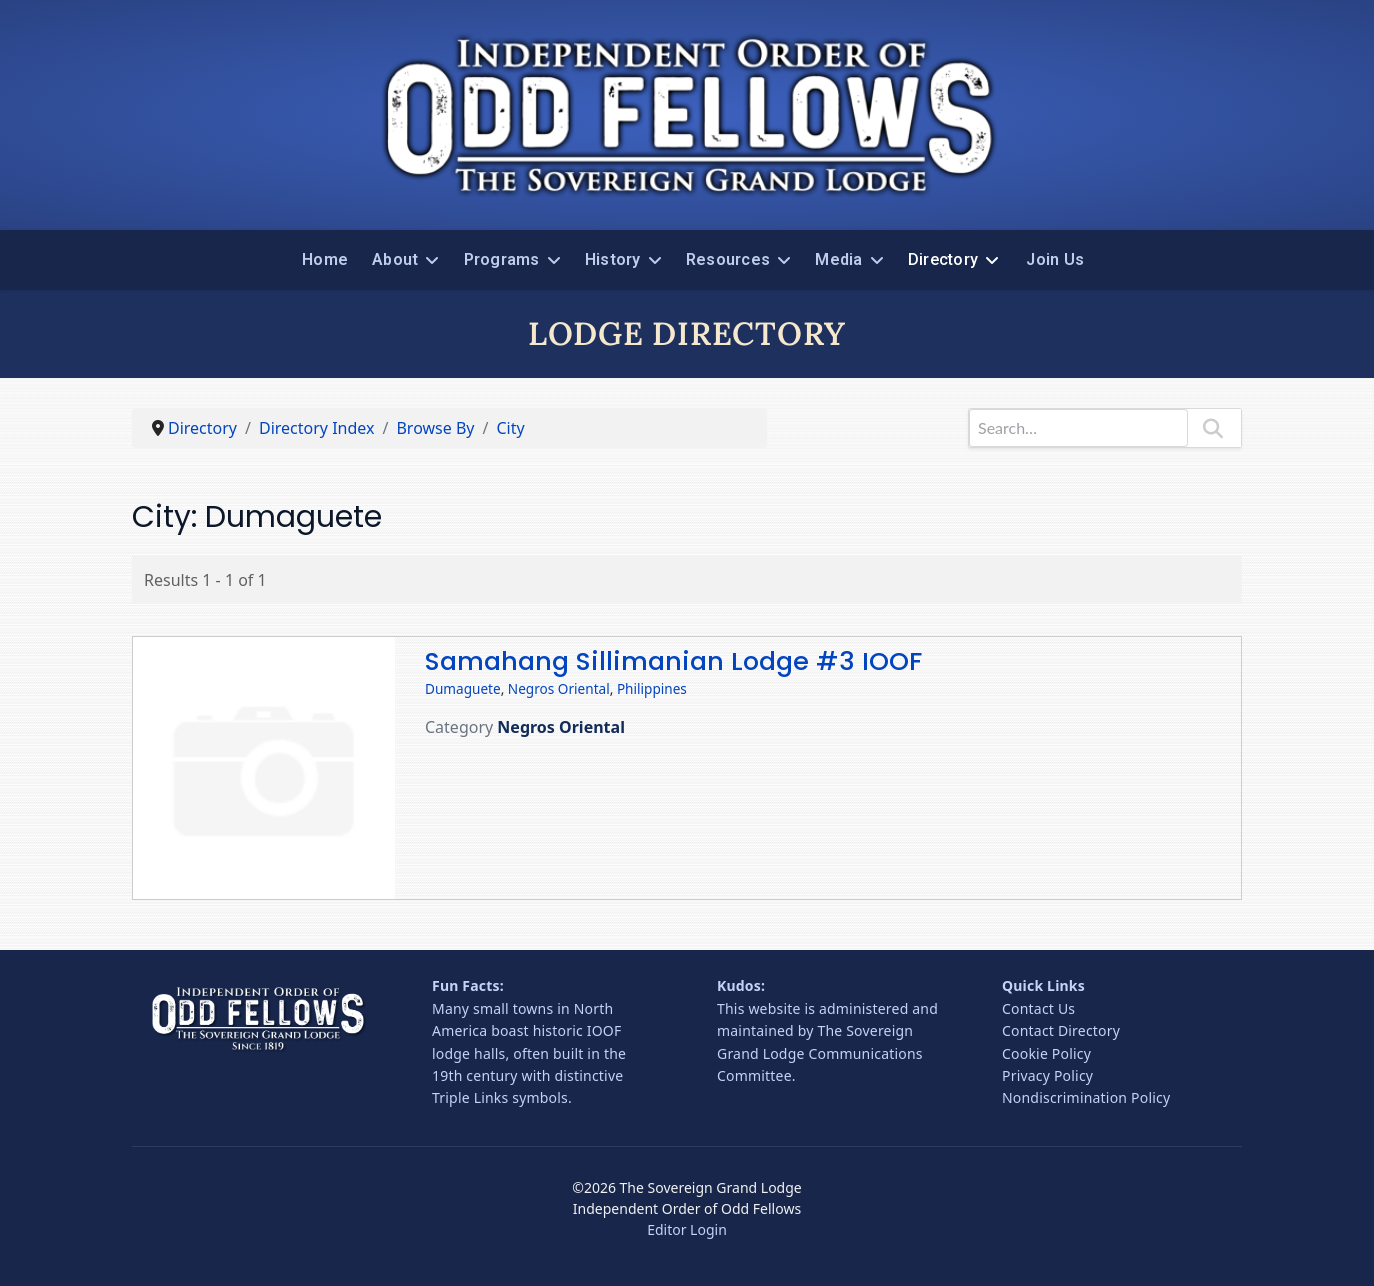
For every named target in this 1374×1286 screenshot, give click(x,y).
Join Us (1055, 259)
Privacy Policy (1047, 1075)
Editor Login (687, 1229)
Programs (502, 259)
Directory (943, 259)
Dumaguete (463, 688)
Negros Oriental (559, 688)
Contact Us (1038, 1008)
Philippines (652, 688)
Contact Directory (1061, 1030)
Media (838, 259)
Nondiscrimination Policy (1086, 1097)
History (613, 259)
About (395, 259)
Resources (728, 259)
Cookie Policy (1046, 1053)
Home (325, 259)
